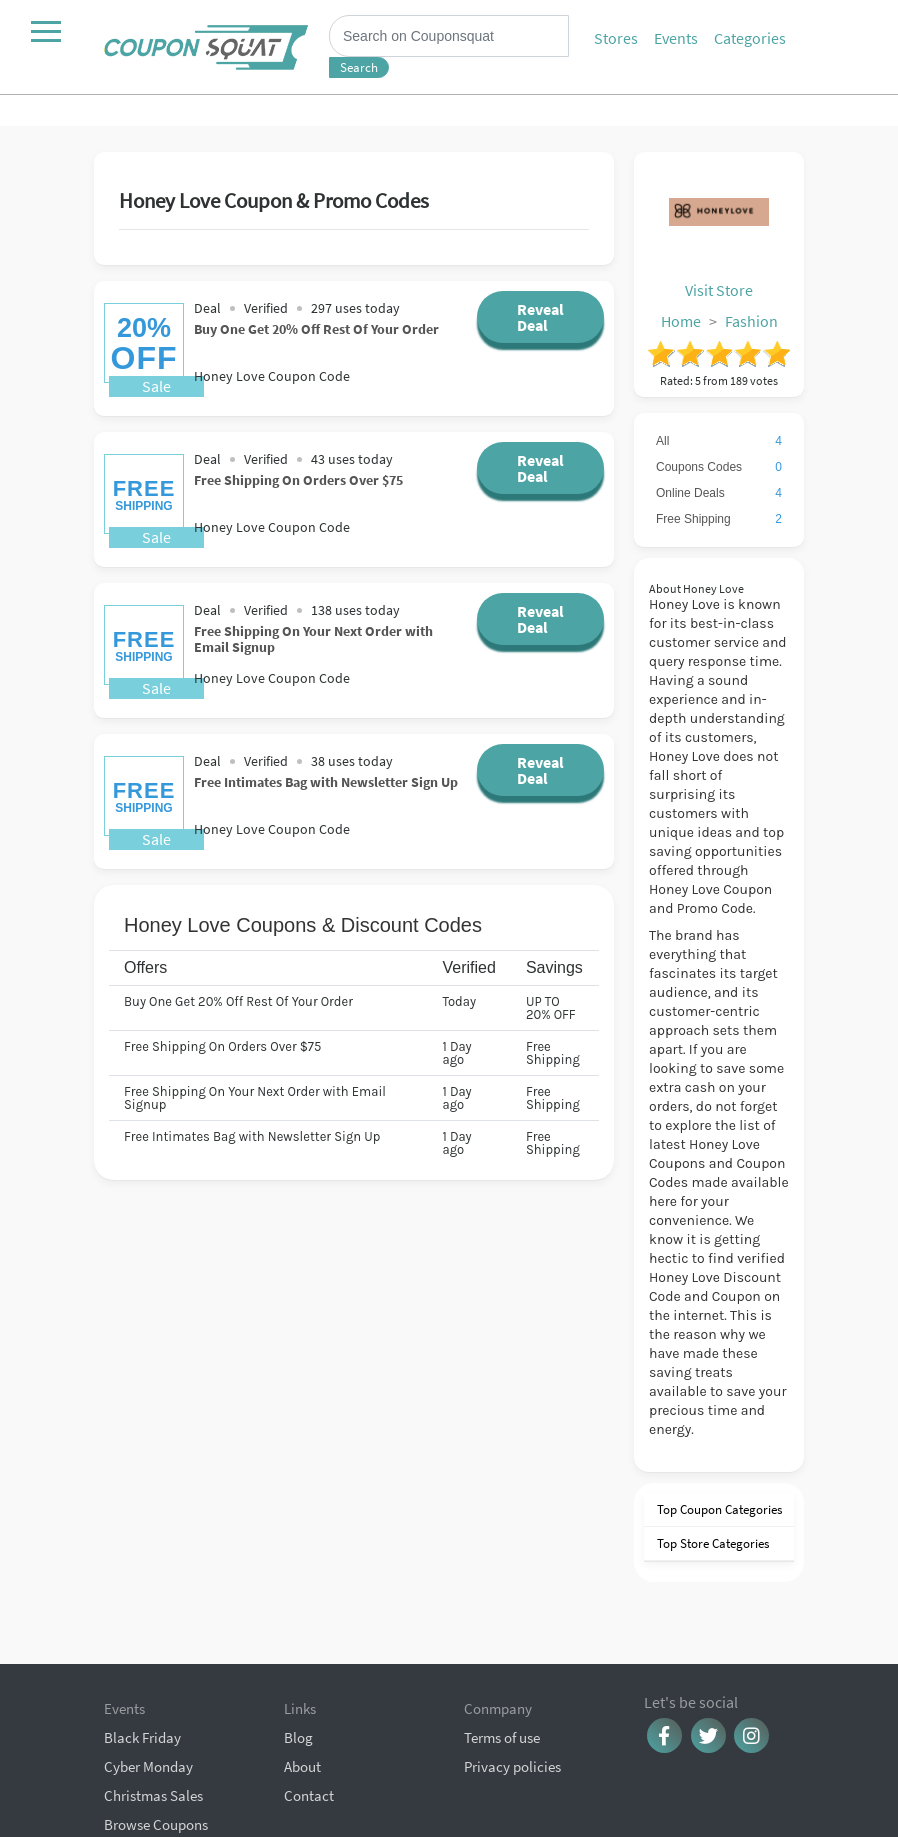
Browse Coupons (156, 1742)
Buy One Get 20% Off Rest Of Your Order (316, 328)
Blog (298, 1655)
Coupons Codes (719, 467)
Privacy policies (512, 1684)
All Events (134, 1771)
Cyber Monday (148, 1684)
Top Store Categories (711, 1543)
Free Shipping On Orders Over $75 (298, 479)
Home (681, 321)
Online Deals (719, 493)
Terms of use (502, 1655)
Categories (750, 38)
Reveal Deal (540, 317)
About (302, 1684)
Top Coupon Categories (718, 1509)
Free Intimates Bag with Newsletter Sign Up (326, 781)
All (719, 441)
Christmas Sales (153, 1713)
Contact (309, 1713)
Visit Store (719, 290)
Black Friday (142, 1655)
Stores (616, 38)
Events (676, 38)
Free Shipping (719, 519)
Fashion (751, 321)
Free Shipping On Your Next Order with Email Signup (313, 638)
